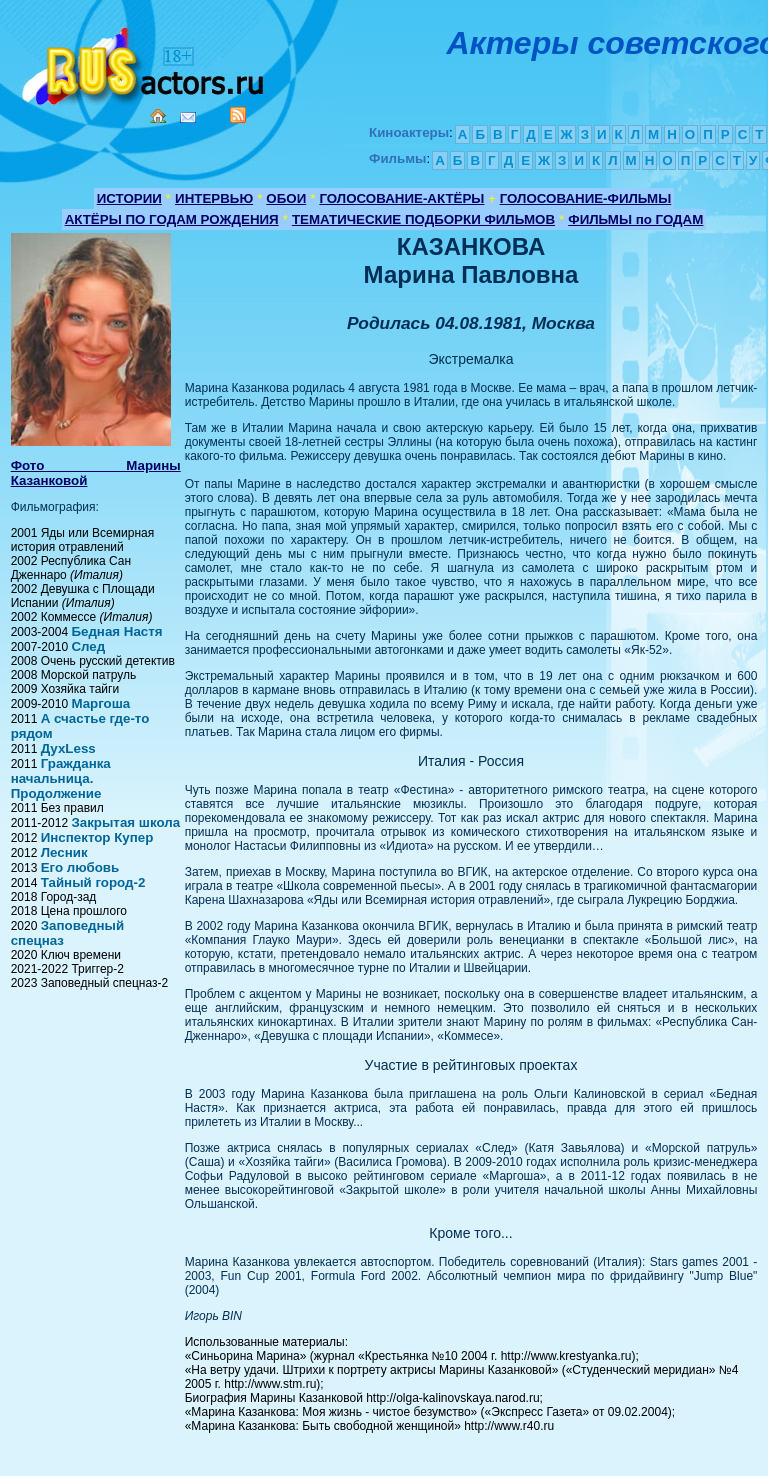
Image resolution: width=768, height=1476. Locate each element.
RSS (238, 115)
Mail (188, 117)
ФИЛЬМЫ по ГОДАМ (635, 219)
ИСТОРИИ (129, 198)
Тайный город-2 (93, 882)
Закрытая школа (125, 822)
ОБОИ (286, 198)
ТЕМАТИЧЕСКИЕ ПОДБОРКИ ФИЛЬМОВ (423, 219)
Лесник (64, 852)
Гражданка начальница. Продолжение (61, 778)
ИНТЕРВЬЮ (214, 198)
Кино (145, 62)
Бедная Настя (116, 631)
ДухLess (68, 748)
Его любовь (80, 867)
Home (158, 116)
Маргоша (100, 703)
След (88, 646)
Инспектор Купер (97, 837)
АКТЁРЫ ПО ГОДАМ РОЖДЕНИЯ (172, 219)
